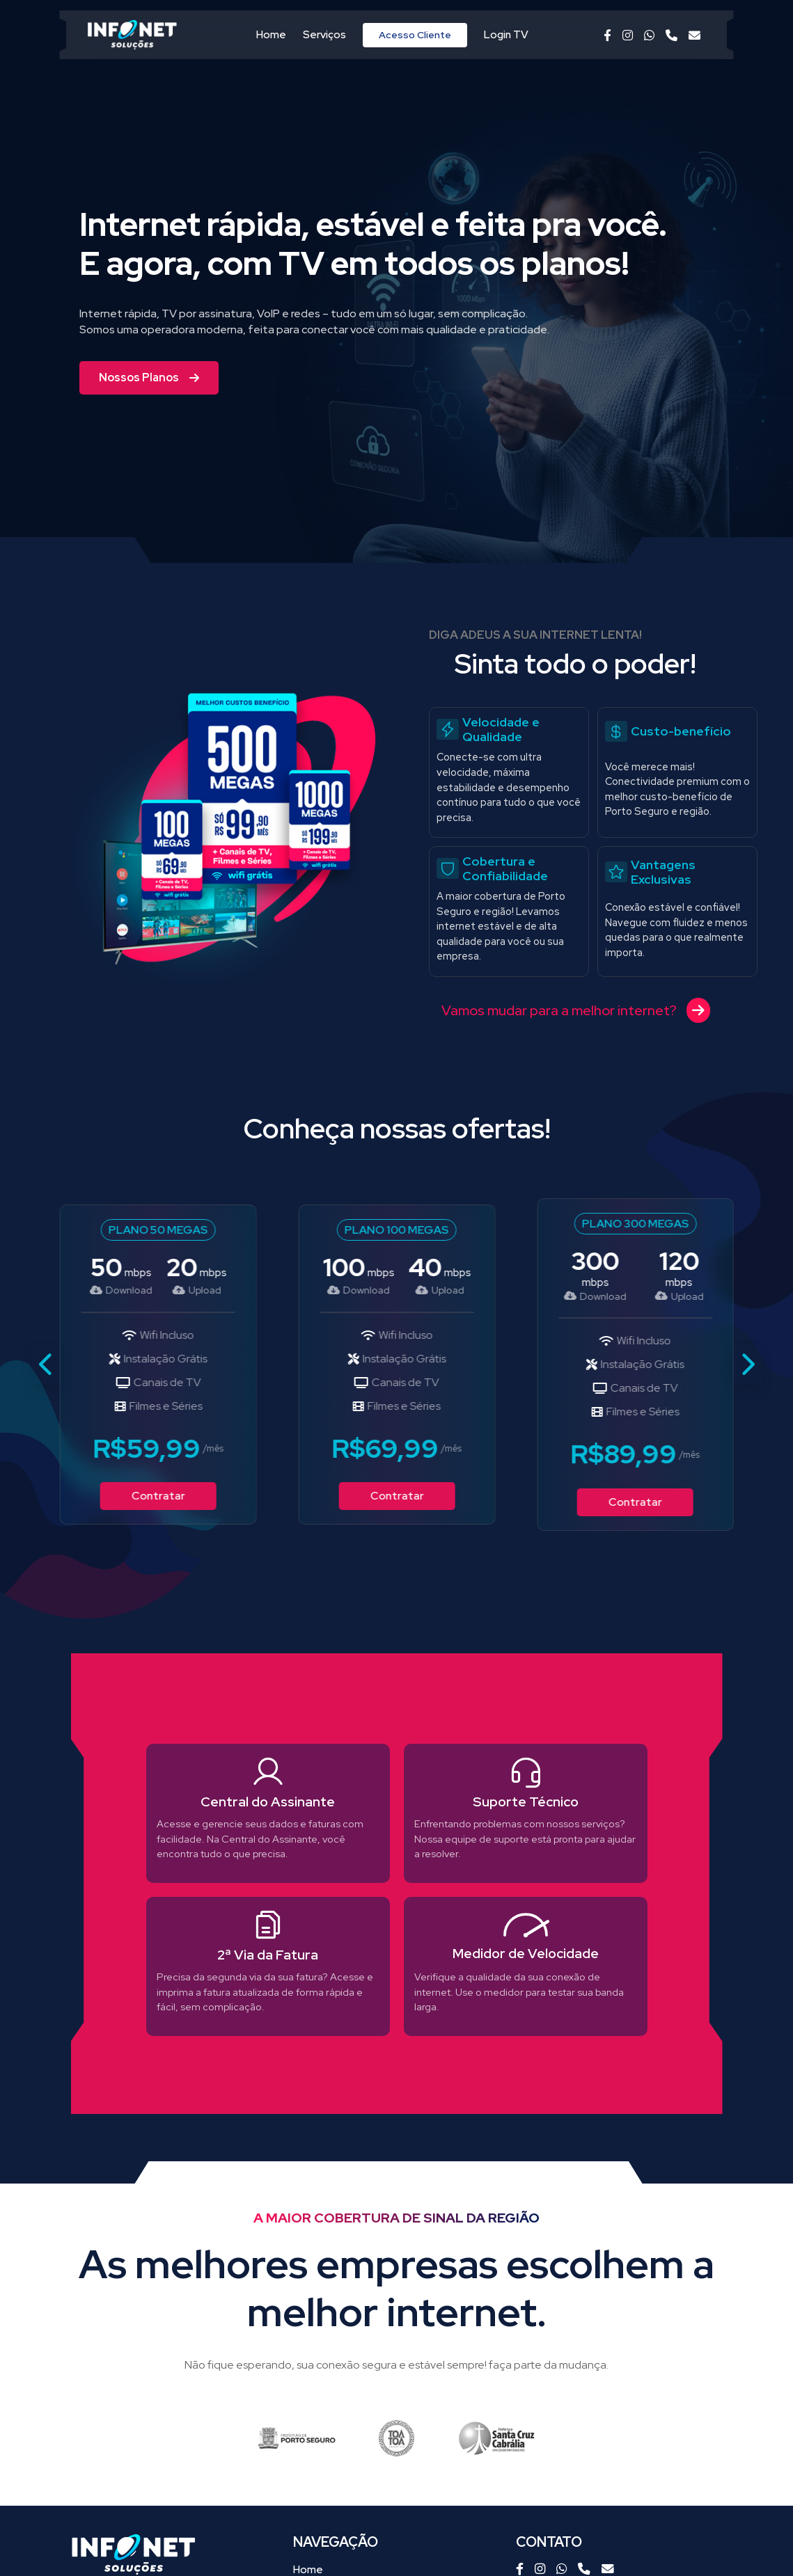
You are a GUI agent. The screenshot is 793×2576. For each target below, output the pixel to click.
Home (271, 35)
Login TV (506, 35)
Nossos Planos (149, 377)
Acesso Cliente (415, 35)
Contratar (157, 1495)
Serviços (324, 35)
